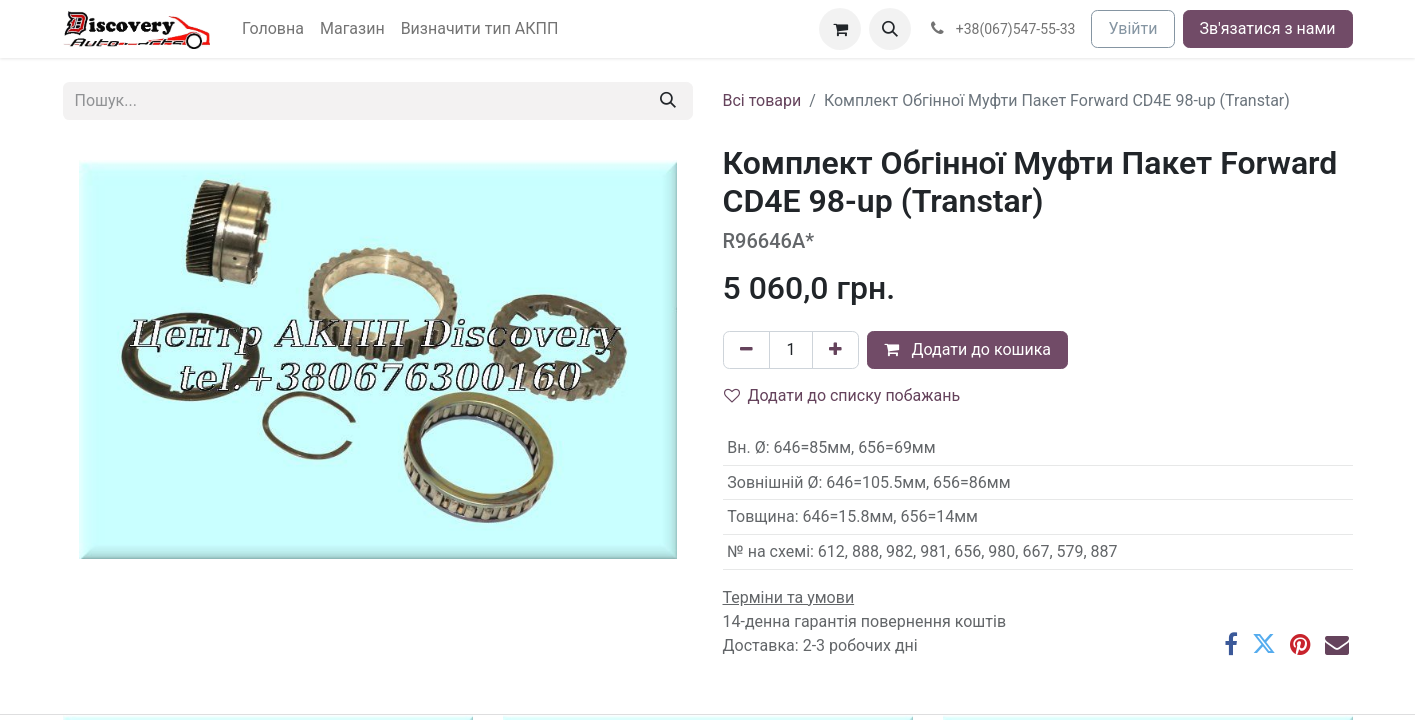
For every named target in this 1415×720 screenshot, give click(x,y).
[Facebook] (1231, 644)
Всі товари (762, 100)
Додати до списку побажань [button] (842, 395)
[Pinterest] (1300, 644)
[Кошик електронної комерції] (840, 29)
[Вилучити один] (746, 350)
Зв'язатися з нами (1268, 28)
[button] (890, 29)
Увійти (1132, 28)
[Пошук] (668, 101)
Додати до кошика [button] (967, 349)
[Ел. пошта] (1337, 644)
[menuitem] (273, 29)
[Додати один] (835, 350)
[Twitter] (1264, 644)
